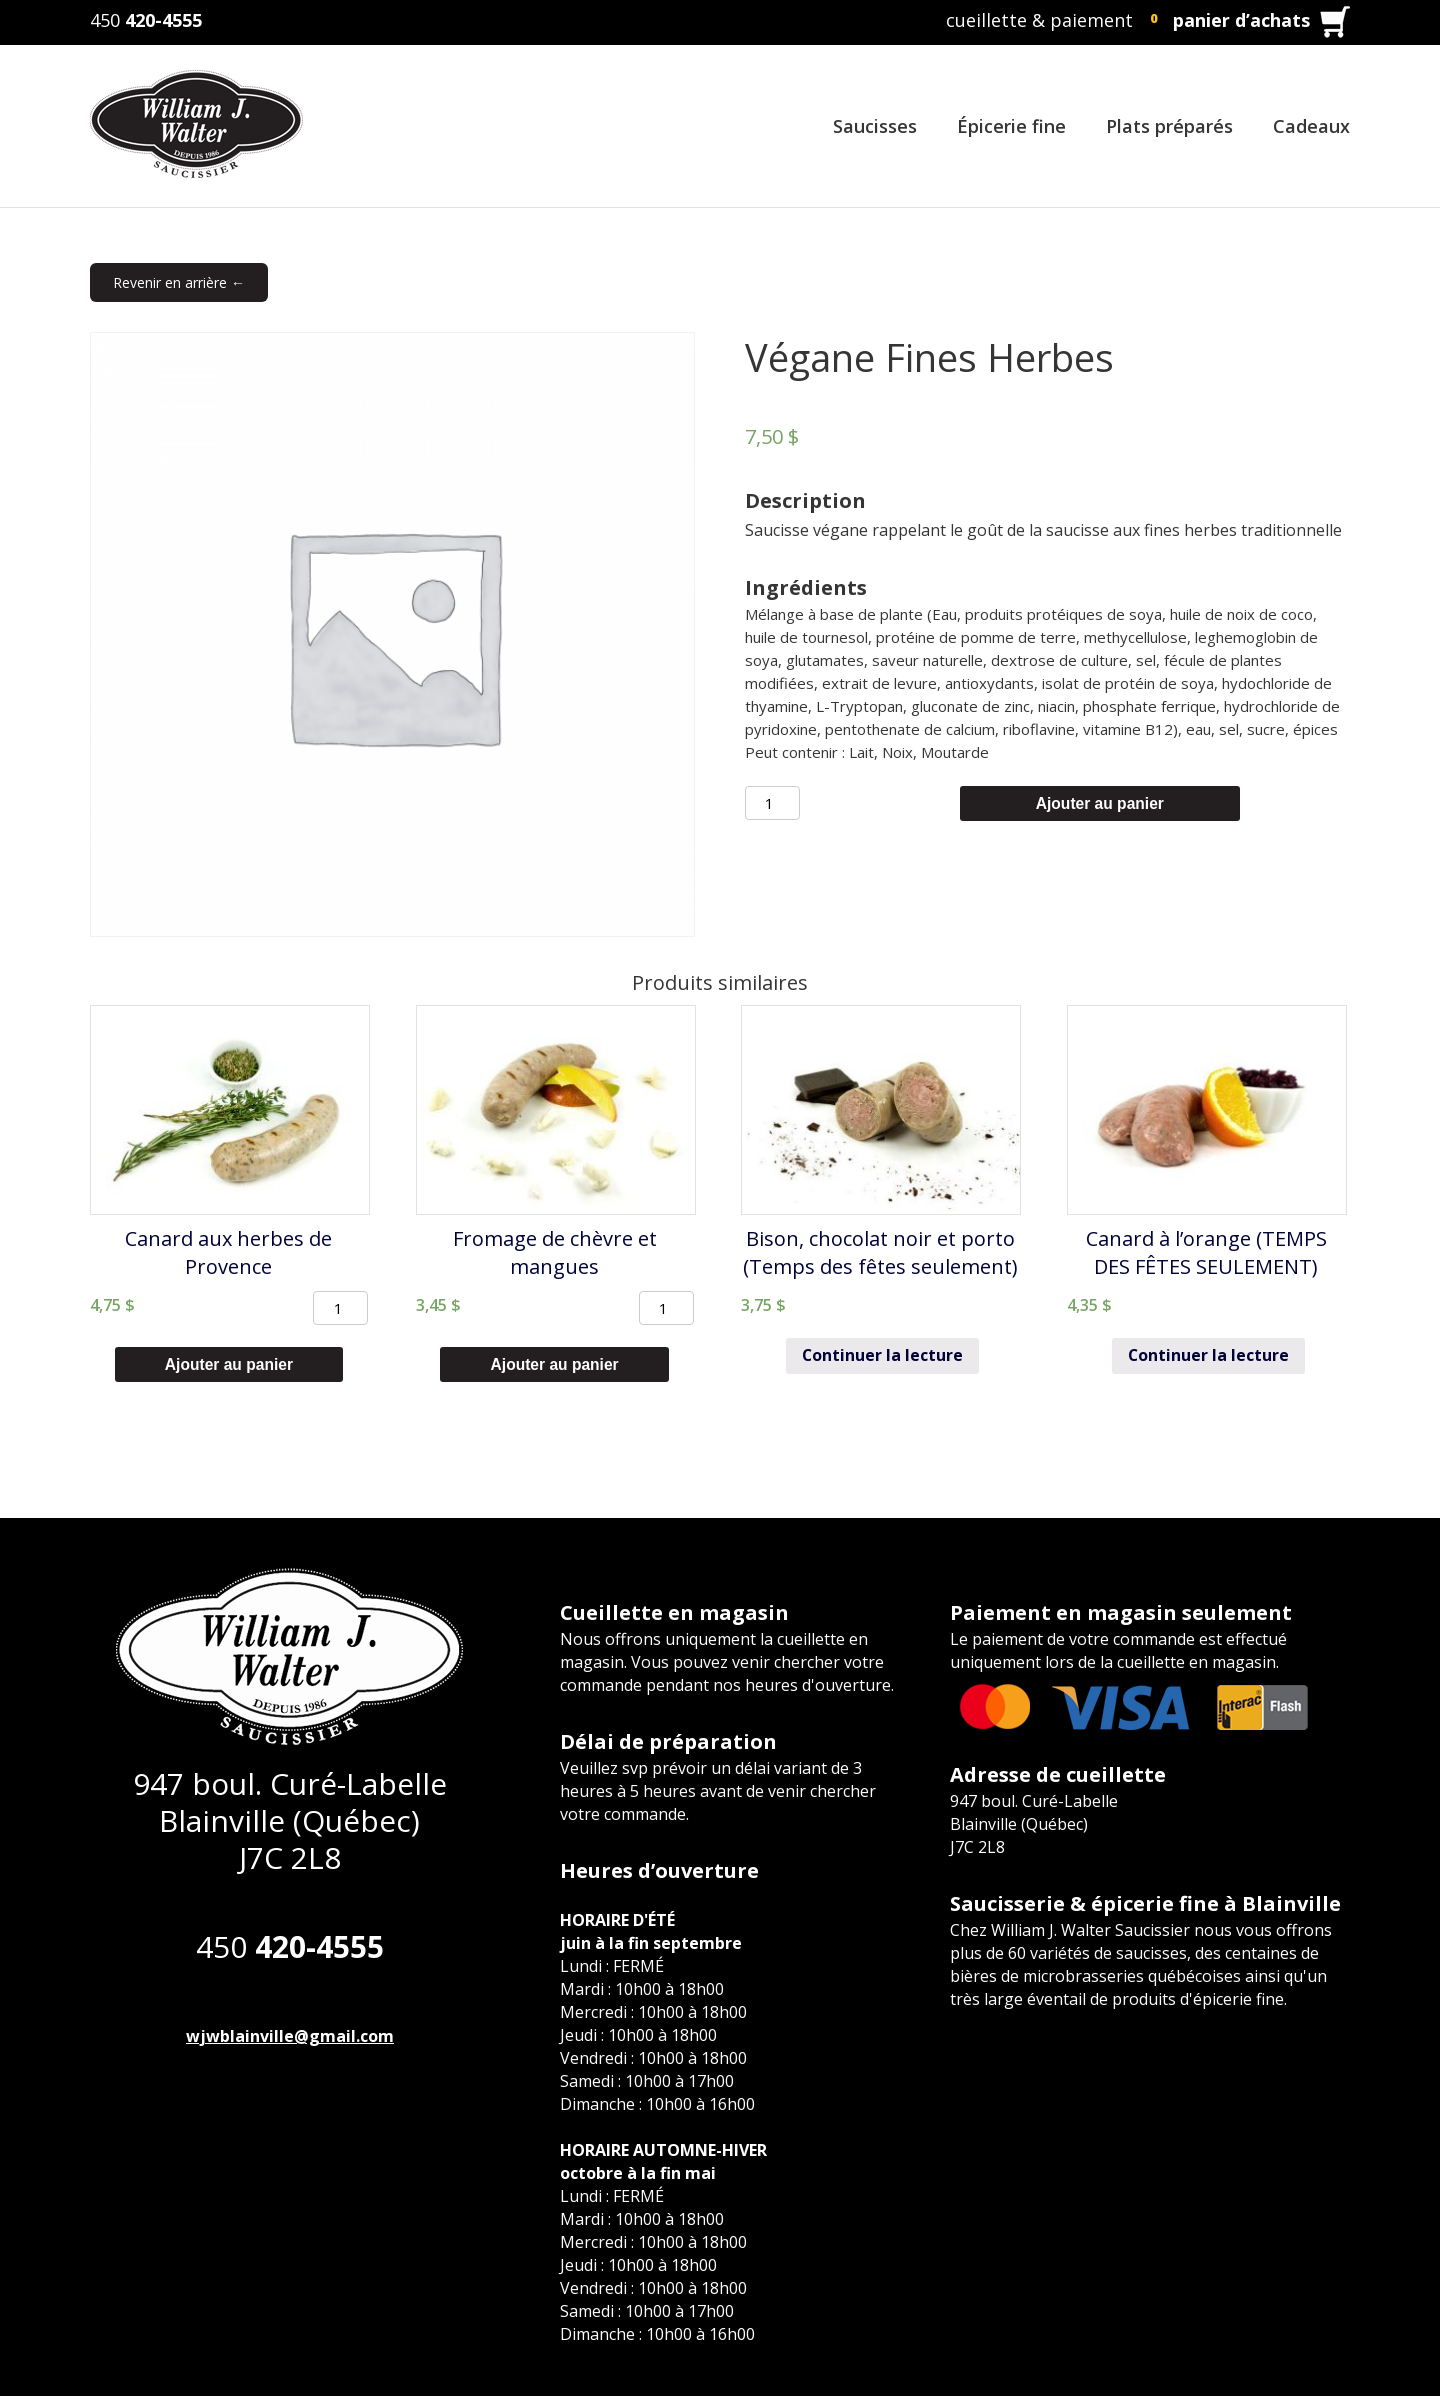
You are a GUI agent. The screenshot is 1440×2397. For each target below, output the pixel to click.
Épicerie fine (1011, 126)
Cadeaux (1311, 126)
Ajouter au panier (1100, 803)
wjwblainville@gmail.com (290, 2037)
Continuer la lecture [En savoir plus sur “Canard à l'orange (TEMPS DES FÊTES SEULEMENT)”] (1209, 1357)
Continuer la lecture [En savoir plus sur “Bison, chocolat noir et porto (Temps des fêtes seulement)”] (883, 1357)
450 (146, 20)
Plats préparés (1169, 126)
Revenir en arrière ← (179, 282)
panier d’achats (1241, 20)
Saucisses (875, 126)
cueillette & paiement (1039, 20)
